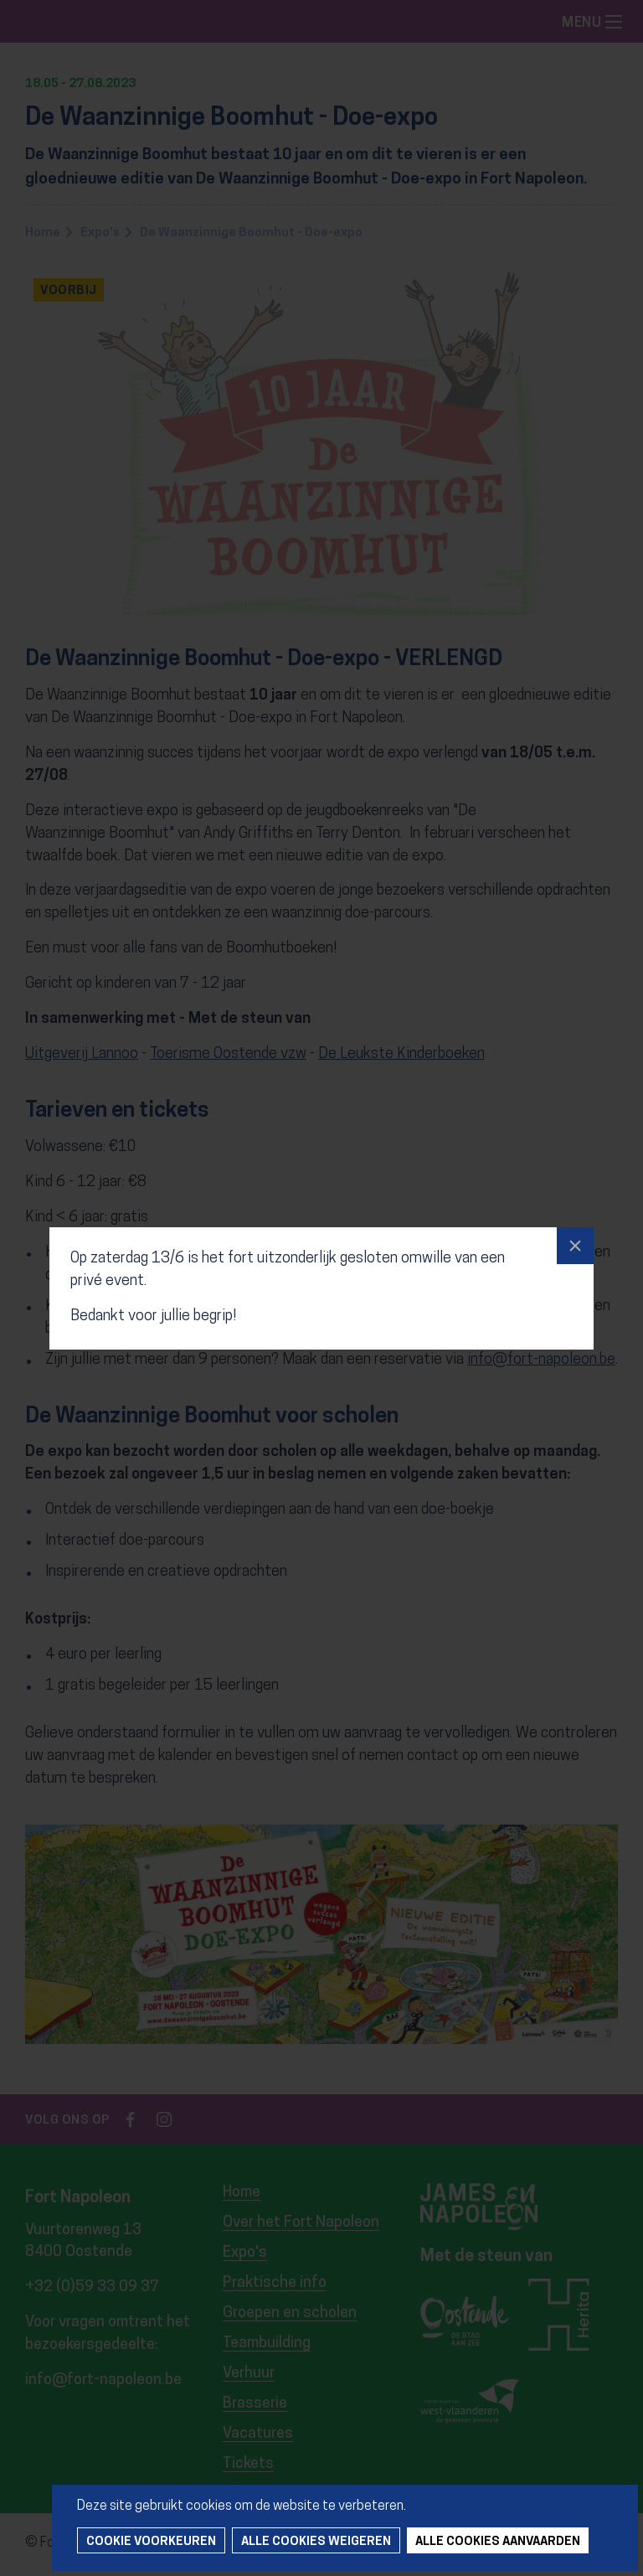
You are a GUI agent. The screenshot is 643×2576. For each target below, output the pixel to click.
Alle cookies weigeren (316, 2542)
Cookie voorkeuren (151, 2542)
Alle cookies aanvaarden (497, 2542)
